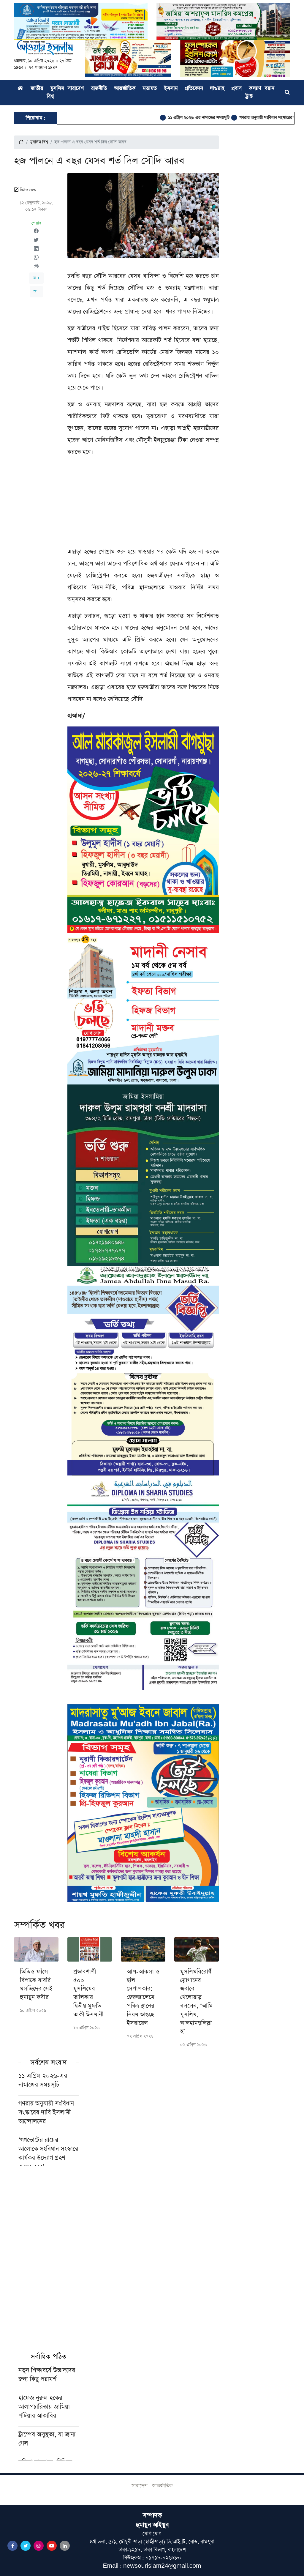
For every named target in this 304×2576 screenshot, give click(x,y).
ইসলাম (171, 88)
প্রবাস (236, 88)
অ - (36, 291)
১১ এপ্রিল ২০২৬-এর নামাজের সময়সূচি (206, 118)
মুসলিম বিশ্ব (39, 142)
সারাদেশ (75, 88)
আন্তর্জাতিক (124, 88)
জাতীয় (37, 88)
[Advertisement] (143, 504)
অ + (36, 278)
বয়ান (269, 88)
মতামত (149, 88)
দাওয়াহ (217, 88)
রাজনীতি (99, 88)
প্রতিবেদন (194, 88)
